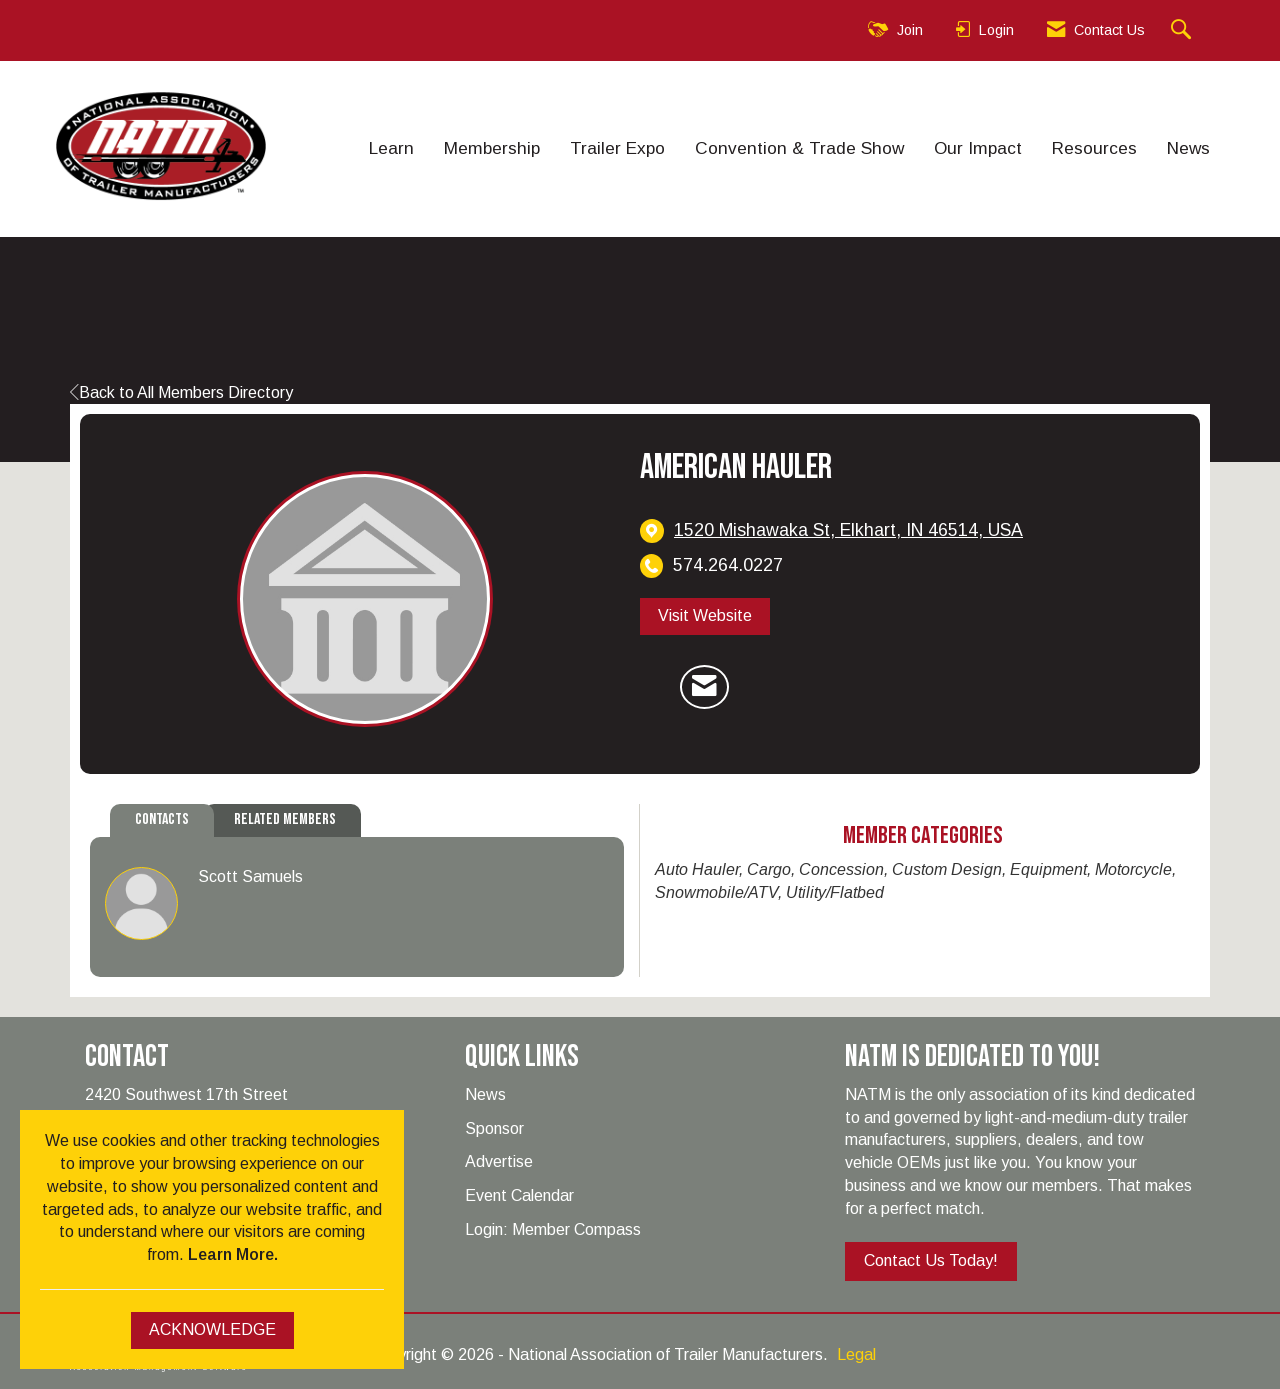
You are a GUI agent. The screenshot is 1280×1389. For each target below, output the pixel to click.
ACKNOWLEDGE (212, 1329)
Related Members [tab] (285, 819)
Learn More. (233, 1254)
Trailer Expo (617, 148)
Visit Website (705, 615)
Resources (1094, 148)
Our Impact (978, 148)
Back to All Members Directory (181, 392)
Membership (492, 148)
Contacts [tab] (162, 819)
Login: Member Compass (553, 1229)
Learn (391, 148)
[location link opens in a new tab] (848, 530)
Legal (856, 1354)
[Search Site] (1183, 30)
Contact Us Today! (931, 1260)
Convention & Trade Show (799, 148)
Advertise (499, 1161)
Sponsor (494, 1128)
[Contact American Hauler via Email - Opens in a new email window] (704, 687)
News (1188, 148)
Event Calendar (519, 1195)
